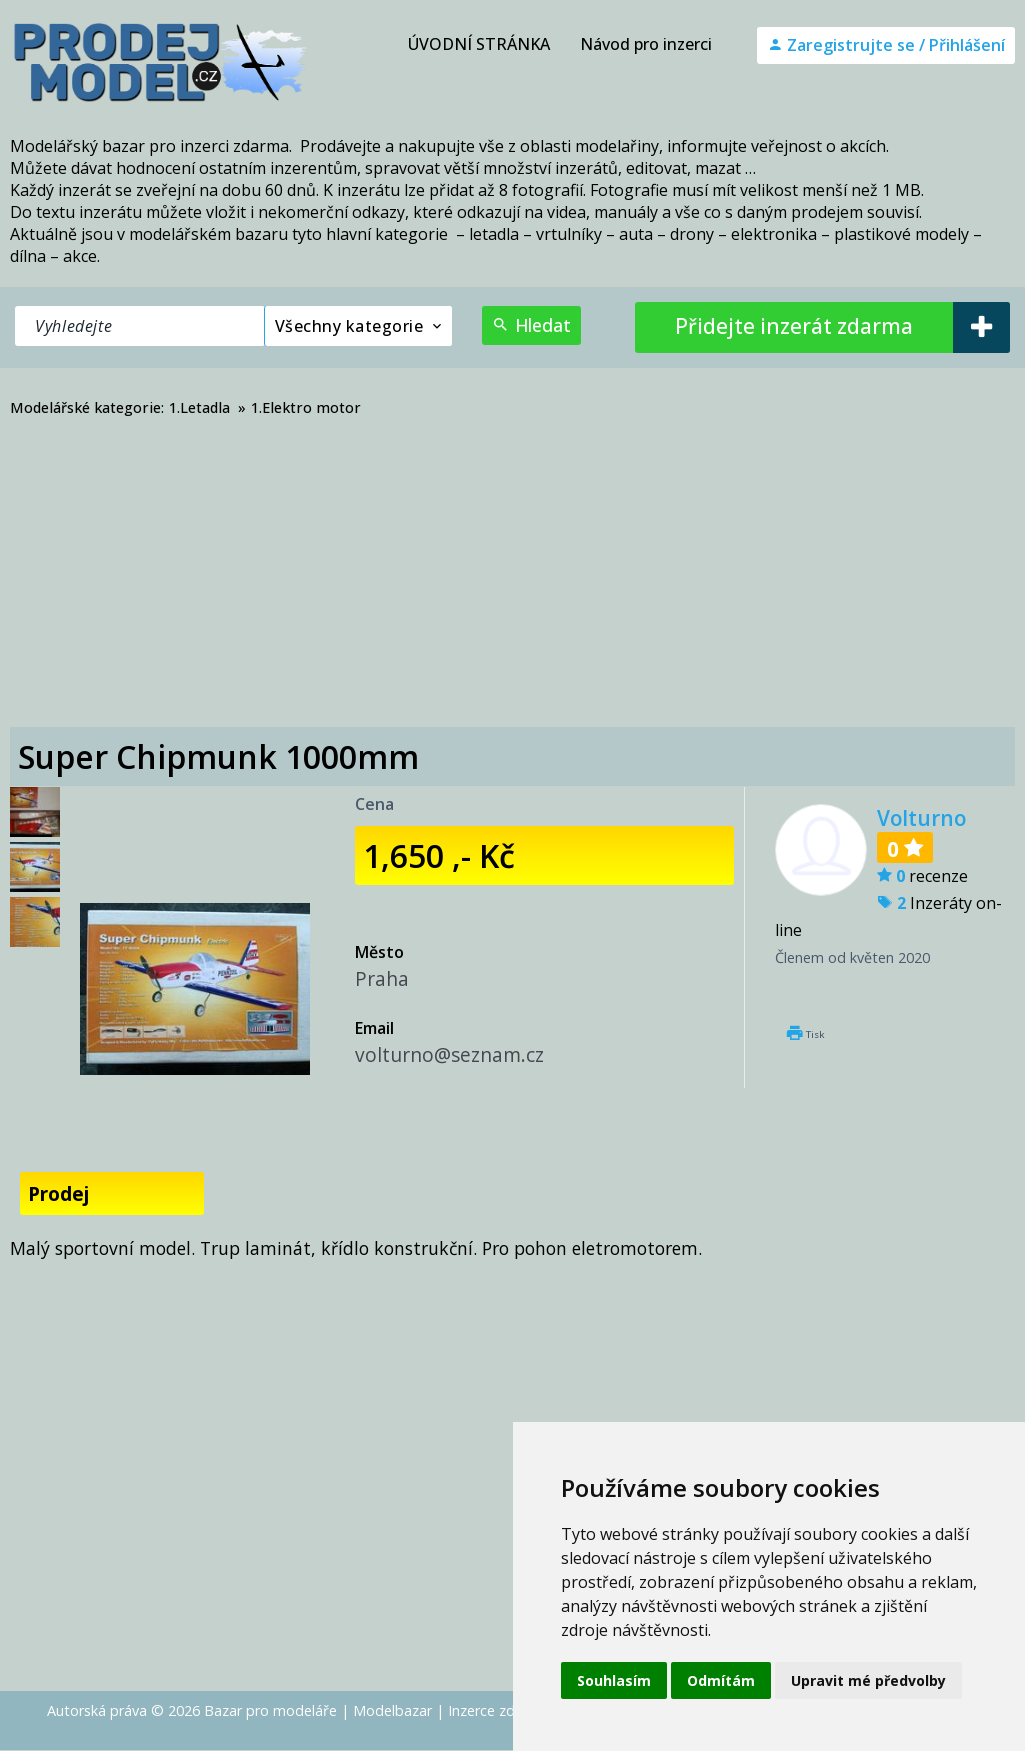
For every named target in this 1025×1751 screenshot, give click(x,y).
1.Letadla (199, 407)
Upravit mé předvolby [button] (868, 1680)
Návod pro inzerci (646, 44)
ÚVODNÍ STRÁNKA (479, 44)
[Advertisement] (512, 577)
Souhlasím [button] (614, 1680)
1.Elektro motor (306, 407)
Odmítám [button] (721, 1680)
